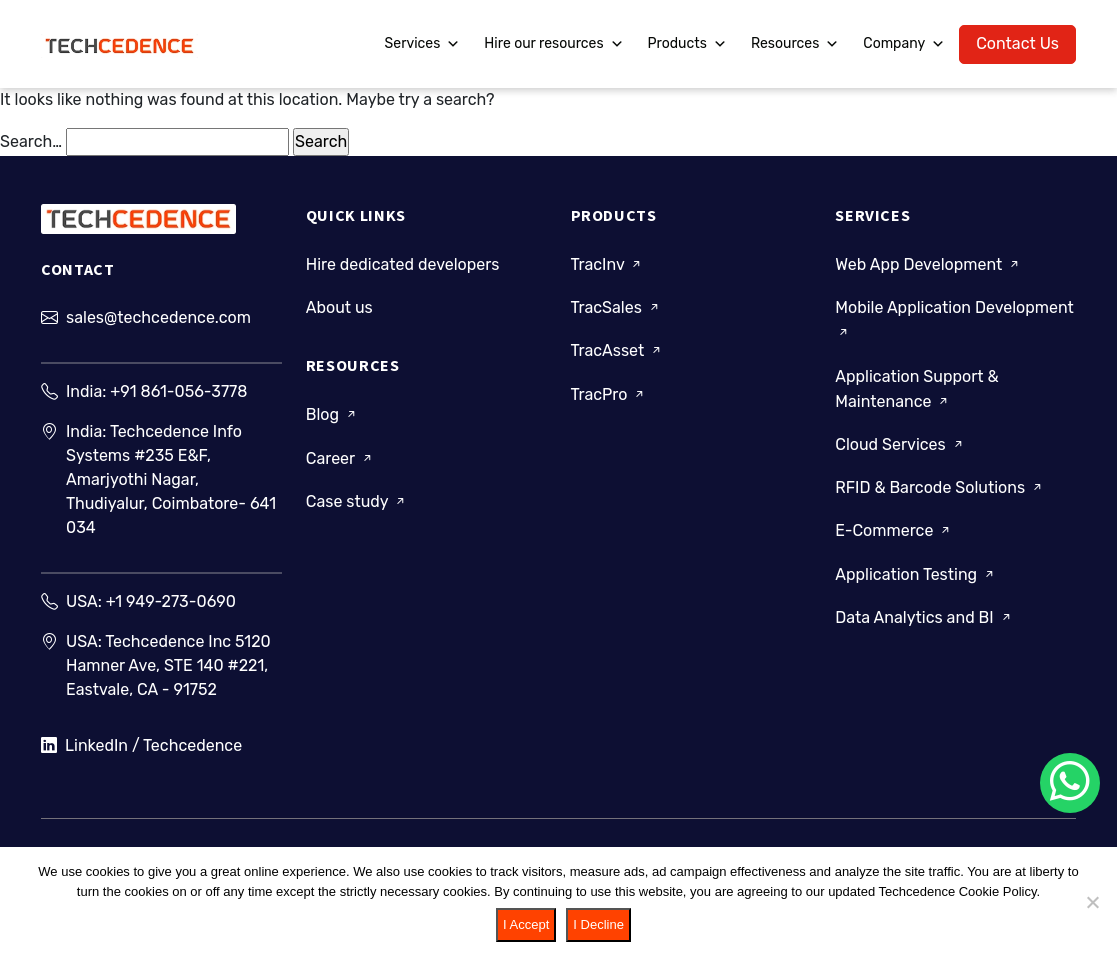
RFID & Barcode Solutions (940, 487)
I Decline (598, 924)
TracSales (616, 307)
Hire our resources (553, 44)
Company (904, 44)
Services (423, 44)
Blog (332, 414)
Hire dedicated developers (403, 264)
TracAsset (618, 350)
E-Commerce (894, 530)
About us (339, 307)
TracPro (609, 394)
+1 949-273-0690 (171, 601)
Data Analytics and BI (924, 617)
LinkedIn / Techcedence (141, 746)
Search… (31, 141)
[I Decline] (1092, 902)
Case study (357, 501)
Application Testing (916, 574)
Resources (795, 44)
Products (687, 44)
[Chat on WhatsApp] (1070, 783)
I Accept (526, 924)
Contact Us (1017, 43)
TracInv (608, 264)
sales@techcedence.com (158, 317)
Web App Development (928, 264)
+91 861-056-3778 (178, 391)
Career (340, 458)
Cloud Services (900, 444)
